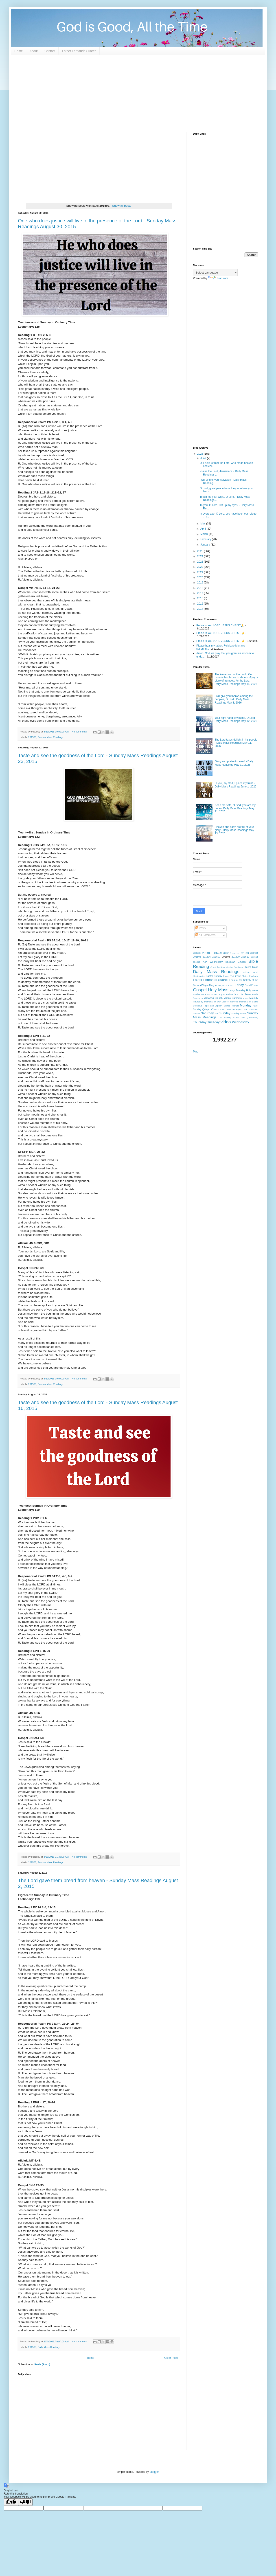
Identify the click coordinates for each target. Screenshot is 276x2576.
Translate (218, 278)
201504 (254, 953)
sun (216, 1013)
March (204, 534)
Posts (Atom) (42, 2364)
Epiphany (253, 976)
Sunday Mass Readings (50, 737)
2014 (200, 608)
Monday (245, 1005)
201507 (216, 956)
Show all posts (121, 205)
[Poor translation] (25, 2502)
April (203, 528)
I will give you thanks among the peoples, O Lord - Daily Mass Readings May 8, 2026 (234, 699)
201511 (254, 957)
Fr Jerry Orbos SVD (224, 985)
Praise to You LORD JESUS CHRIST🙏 (220, 625)
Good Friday (251, 985)
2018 (200, 588)
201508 (32, 737)
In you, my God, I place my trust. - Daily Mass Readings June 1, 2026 (235, 785)
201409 (217, 953)
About (33, 51)
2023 (200, 561)
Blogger (154, 2471)
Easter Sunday (214, 976)
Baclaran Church (236, 961)
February (206, 539)
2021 (200, 572)
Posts (200, 928)
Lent (236, 994)
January (205, 544)
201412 (227, 953)
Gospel (200, 989)
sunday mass (239, 1013)
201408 (206, 953)
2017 (200, 593)
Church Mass (251, 967)
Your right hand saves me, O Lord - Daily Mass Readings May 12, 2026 (236, 719)
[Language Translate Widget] (215, 272)
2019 (200, 582)
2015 (200, 603)
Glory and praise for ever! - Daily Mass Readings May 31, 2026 (234, 763)
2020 (200, 577)
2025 (200, 551)
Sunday (224, 1013)
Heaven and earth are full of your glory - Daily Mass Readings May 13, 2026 (234, 830)
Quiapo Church (210, 1009)
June (203, 458)
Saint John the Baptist (231, 1009)
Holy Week (252, 990)
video (226, 1021)
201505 (197, 956)
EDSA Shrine (241, 976)
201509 (236, 956)
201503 (245, 953)
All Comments (205, 935)
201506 (207, 956)
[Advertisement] (66, 93)
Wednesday (240, 1022)
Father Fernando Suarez (79, 51)
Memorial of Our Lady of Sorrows (221, 1001)
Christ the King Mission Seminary (226, 967)
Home (18, 51)
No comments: (80, 731)
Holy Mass (218, 989)
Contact (49, 51)
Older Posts (171, 2357)
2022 (200, 566)
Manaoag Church (213, 998)
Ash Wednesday (213, 961)
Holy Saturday (237, 990)
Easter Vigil (228, 976)
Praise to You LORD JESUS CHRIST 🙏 (220, 633)
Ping (195, 1051)
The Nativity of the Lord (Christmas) (238, 1017)
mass (245, 998)
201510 (245, 956)
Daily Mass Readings (49, 2347)
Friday (239, 985)
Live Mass (245, 994)
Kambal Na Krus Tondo (205, 994)
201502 (235, 953)
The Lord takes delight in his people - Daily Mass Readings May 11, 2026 (236, 743)
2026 (200, 453)
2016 (200, 598)
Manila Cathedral (233, 998)
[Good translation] (11, 2502)
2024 (200, 556)
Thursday (199, 1022)
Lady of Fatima (225, 994)
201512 (196, 962)
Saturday (207, 1013)
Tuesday (213, 1022)
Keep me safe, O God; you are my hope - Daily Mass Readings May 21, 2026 (235, 808)
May (203, 523)
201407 (197, 953)
